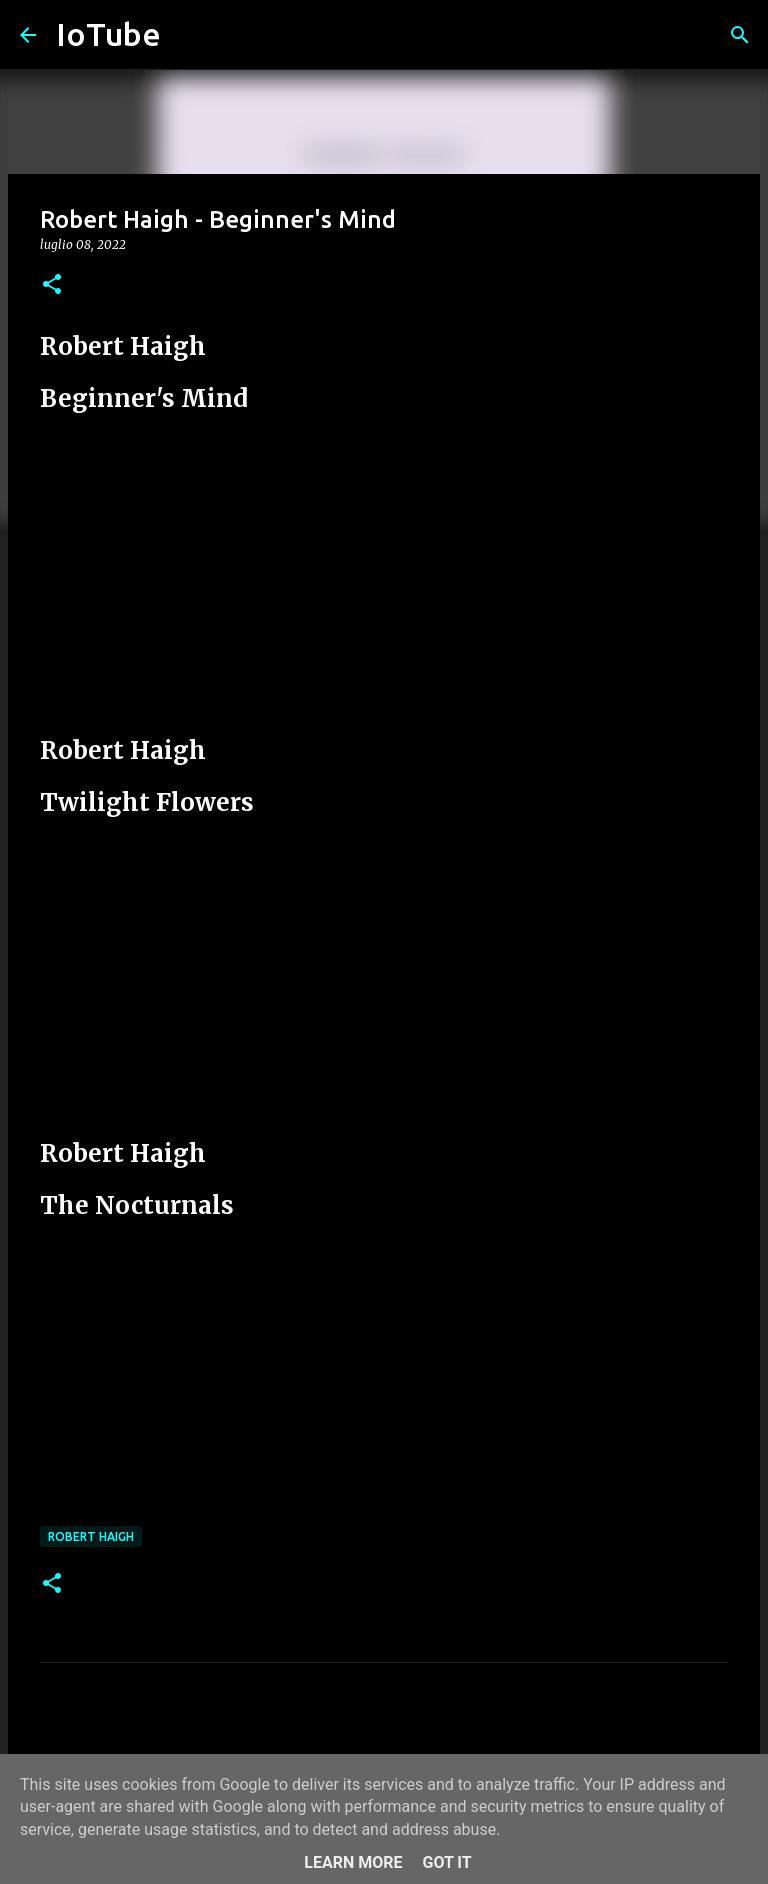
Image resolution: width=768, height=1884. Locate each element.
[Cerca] (740, 35)
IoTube (108, 34)
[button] (52, 285)
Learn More (353, 1862)
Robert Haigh (91, 1536)
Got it (446, 1862)
